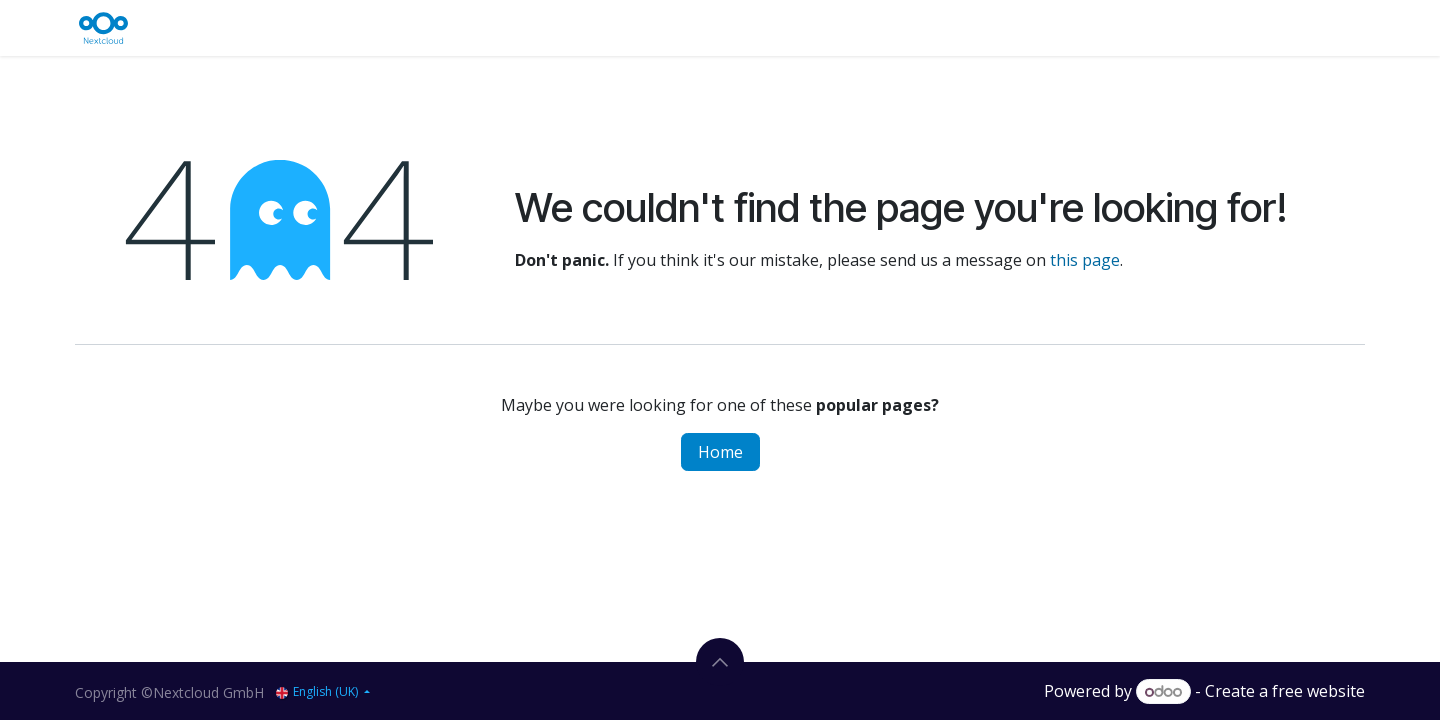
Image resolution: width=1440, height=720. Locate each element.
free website (1318, 691)
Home (720, 452)
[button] (720, 662)
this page (1085, 260)
